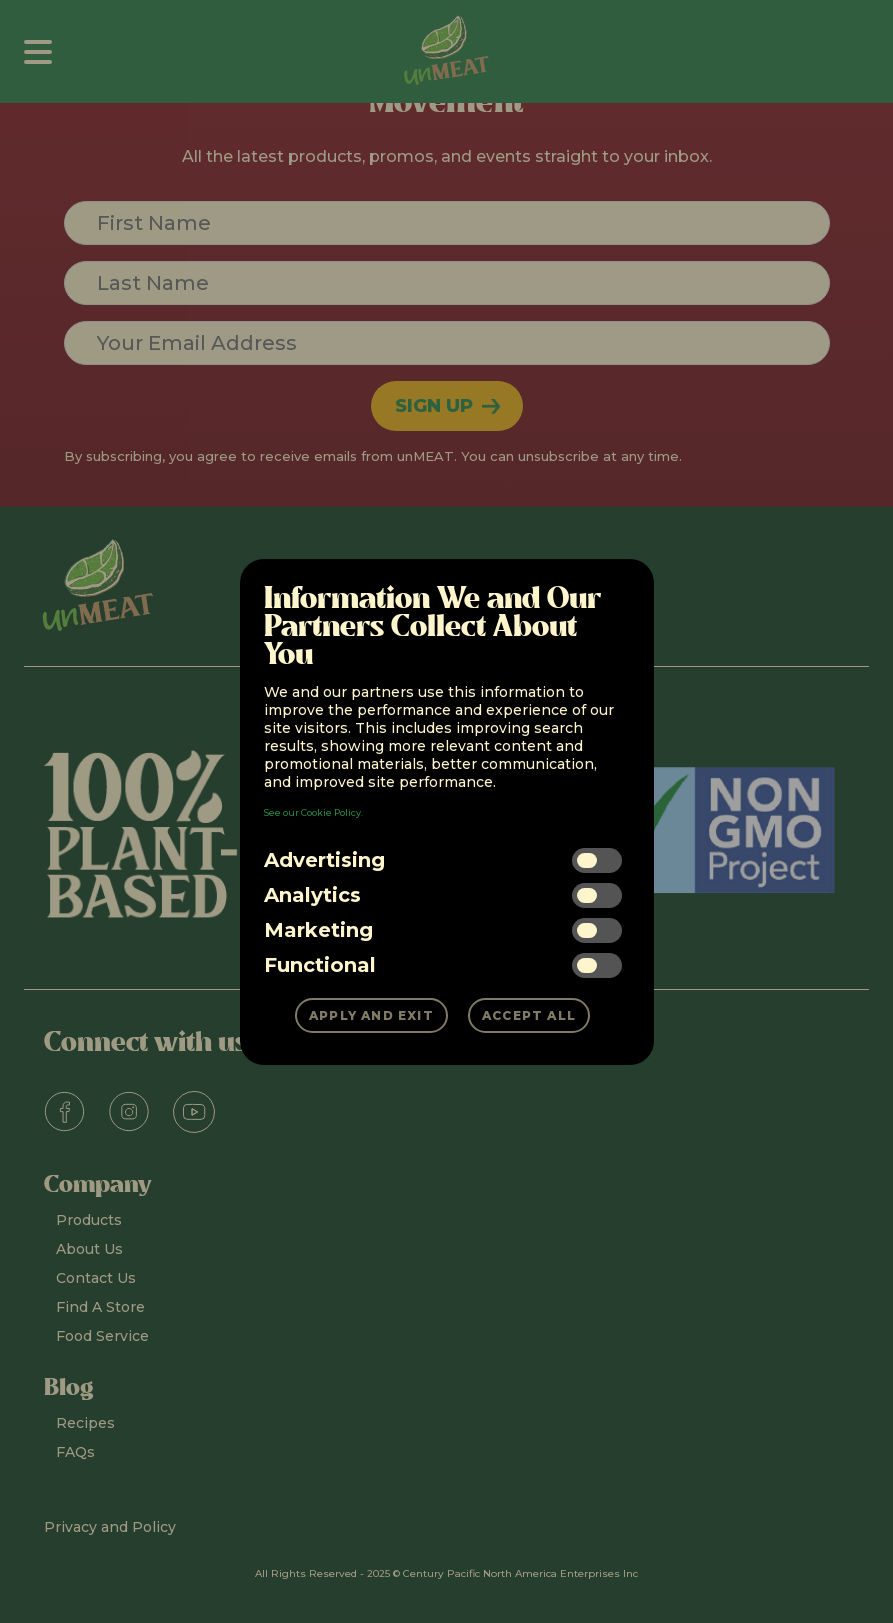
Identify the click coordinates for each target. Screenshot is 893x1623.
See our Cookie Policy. (313, 812)
